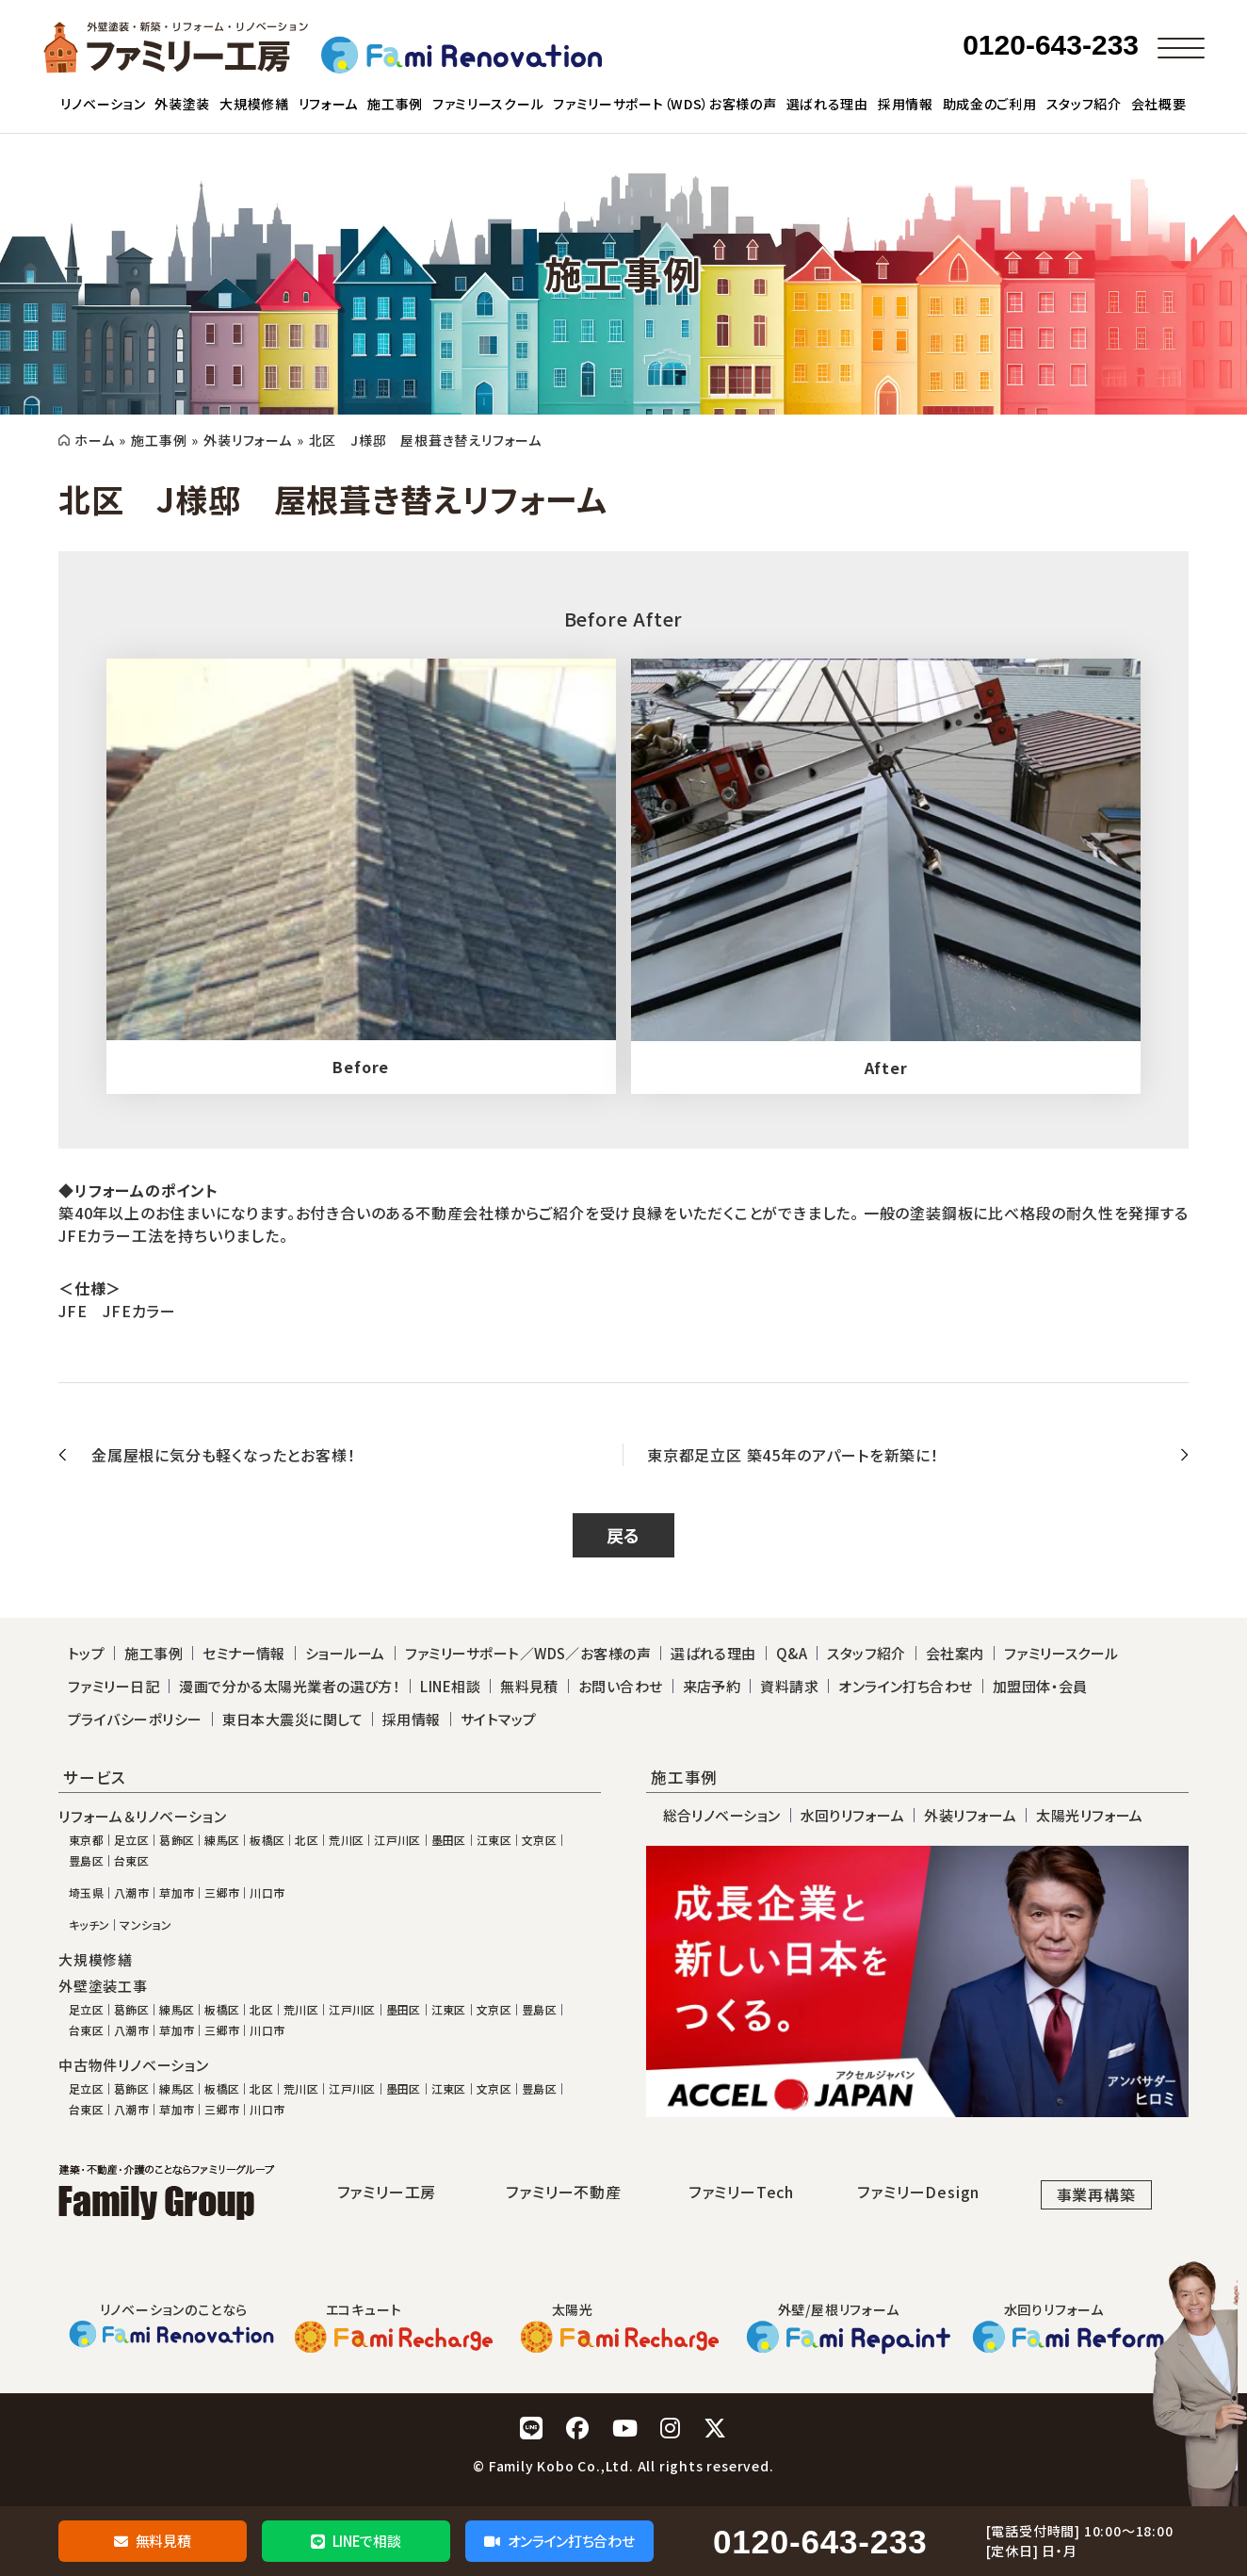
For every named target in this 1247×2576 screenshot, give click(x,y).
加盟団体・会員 (1040, 1686)
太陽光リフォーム (1089, 1815)
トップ (86, 1653)
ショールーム (345, 1653)
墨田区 (448, 1840)
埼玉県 (86, 1893)
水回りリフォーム (853, 1815)
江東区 (494, 1840)
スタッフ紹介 (866, 1653)
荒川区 (346, 1840)
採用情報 (411, 1719)
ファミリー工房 (387, 2191)
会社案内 (955, 1653)
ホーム (94, 440)
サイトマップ (499, 1719)
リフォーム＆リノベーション (142, 1816)
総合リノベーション (722, 1815)
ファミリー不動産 (563, 2191)
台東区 (131, 1861)
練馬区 (221, 1840)
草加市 (176, 1893)
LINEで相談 (355, 2541)
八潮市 (131, 1893)
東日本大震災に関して (293, 1719)
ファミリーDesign (918, 2191)
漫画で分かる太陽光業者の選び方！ (289, 1686)
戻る (624, 1535)
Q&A (791, 1653)
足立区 (131, 1840)
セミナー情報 (243, 1653)
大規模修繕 (95, 1959)
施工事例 (158, 440)
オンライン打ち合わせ (559, 2541)
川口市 (267, 1893)
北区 (306, 1840)
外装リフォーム (247, 440)
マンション (145, 1925)
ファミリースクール (1061, 1653)
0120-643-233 (820, 2541)
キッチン (89, 1925)
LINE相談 (450, 1686)
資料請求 (789, 1686)
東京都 (86, 1840)
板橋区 (267, 1840)
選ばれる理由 (713, 1653)
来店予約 (712, 1686)
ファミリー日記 (113, 1686)
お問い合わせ (620, 1686)
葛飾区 (176, 1840)
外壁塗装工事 (103, 1986)
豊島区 (86, 1861)
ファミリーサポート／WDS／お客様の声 (528, 1653)
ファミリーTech (741, 2191)
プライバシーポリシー (135, 1719)
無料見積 (152, 2541)
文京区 (539, 1840)
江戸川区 (397, 1840)
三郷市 (221, 1893)
